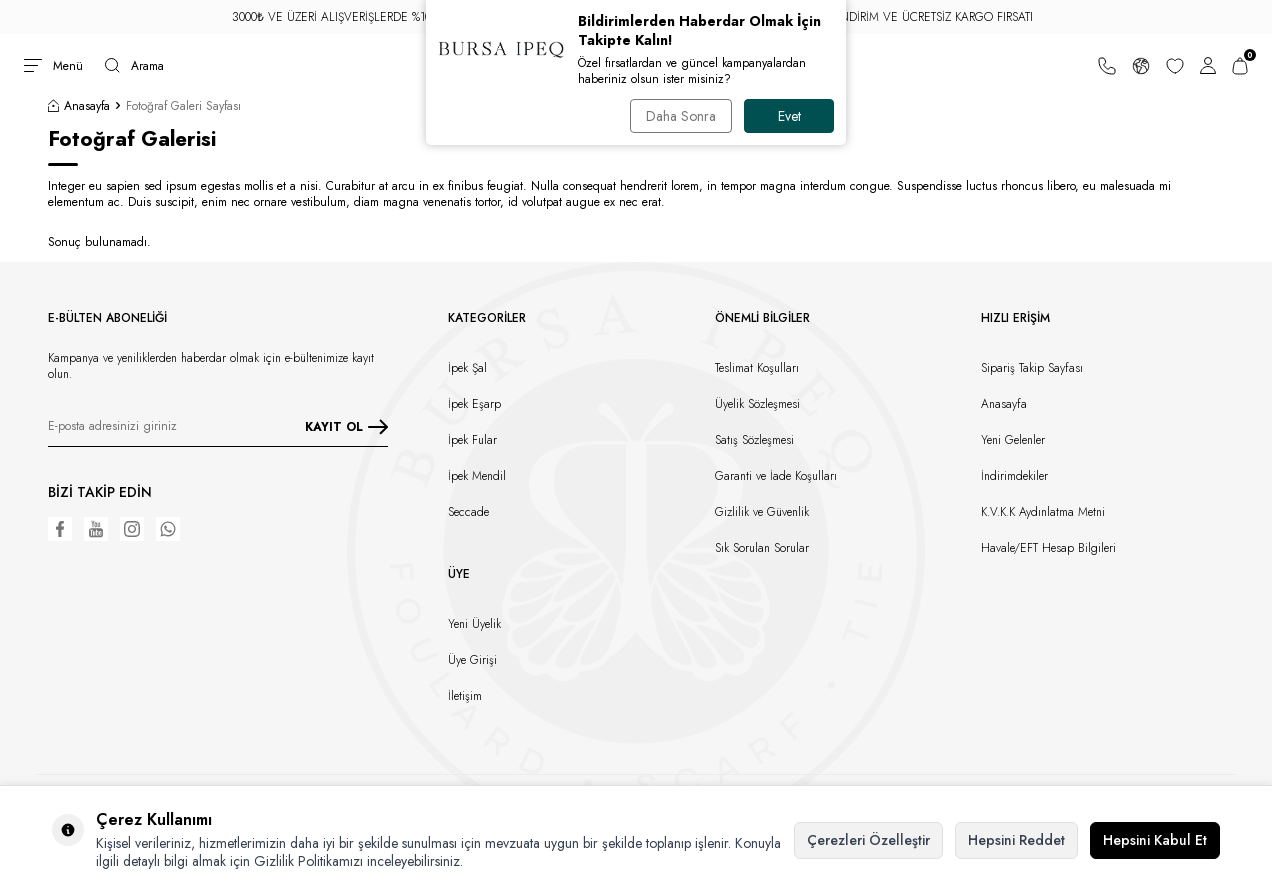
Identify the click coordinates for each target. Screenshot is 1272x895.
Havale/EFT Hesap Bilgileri (1048, 548)
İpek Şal (467, 368)
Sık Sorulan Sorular (762, 548)
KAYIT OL (346, 427)
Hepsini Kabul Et (1155, 840)
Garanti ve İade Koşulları (776, 476)
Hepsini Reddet (1016, 840)
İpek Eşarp (474, 404)
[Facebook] (60, 529)
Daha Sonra (681, 116)
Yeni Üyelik (474, 624)
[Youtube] (96, 529)
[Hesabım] (1208, 66)
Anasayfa (79, 106)
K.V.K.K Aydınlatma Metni (1043, 512)
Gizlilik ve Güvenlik (762, 512)
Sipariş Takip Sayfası (1032, 368)
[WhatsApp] (168, 529)
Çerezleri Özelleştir (868, 840)
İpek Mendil (477, 476)
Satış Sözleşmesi (754, 440)
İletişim (465, 696)
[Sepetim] (1240, 66)
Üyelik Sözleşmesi (757, 404)
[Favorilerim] (1175, 66)
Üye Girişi (472, 660)
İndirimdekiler (1014, 476)
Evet (789, 116)
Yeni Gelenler (1013, 440)
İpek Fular (472, 440)
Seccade (468, 512)
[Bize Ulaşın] (1107, 66)
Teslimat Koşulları (757, 368)
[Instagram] (132, 529)
